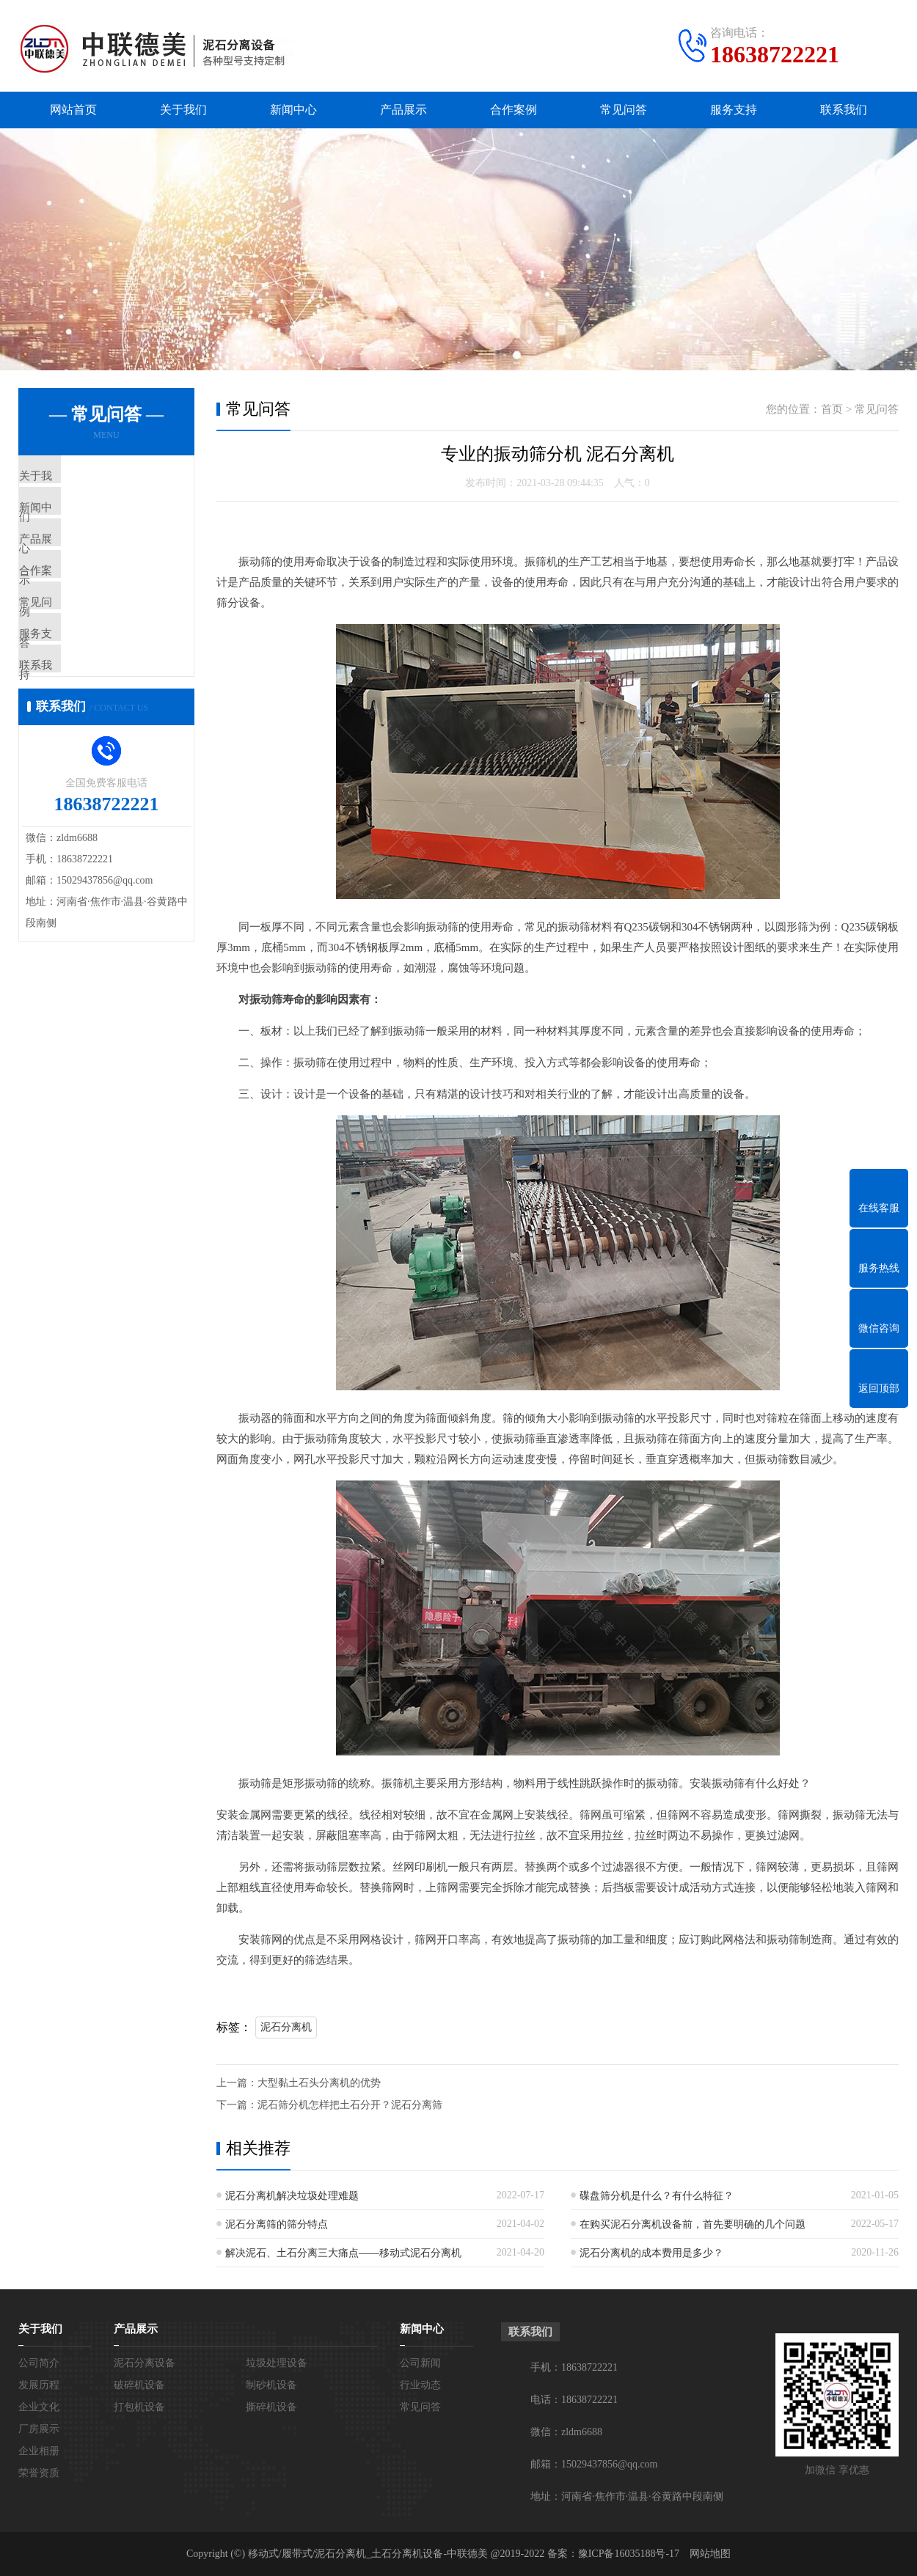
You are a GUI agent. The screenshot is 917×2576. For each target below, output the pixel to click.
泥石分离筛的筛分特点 (276, 2224)
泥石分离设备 (144, 2362)
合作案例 (513, 109)
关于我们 (183, 109)
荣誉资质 (38, 2472)
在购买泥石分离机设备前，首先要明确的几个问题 (692, 2224)
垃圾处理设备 (276, 2362)
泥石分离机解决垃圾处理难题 (292, 2195)
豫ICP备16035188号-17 (628, 2553)
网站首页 (73, 109)
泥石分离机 (286, 2027)
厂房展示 (38, 2428)
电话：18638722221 (574, 2399)
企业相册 (38, 2450)
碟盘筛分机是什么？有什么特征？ (657, 2195)
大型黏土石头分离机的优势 (319, 2082)
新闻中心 (293, 109)
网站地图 (710, 2553)
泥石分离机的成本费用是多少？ (651, 2252)
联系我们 (843, 109)
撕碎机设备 (271, 2406)
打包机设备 (139, 2406)
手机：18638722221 (574, 2367)
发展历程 (38, 2384)
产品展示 (403, 109)
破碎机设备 (139, 2384)
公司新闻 (420, 2362)
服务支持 (733, 109)
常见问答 (623, 109)
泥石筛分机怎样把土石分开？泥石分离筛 (349, 2104)
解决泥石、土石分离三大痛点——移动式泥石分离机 (343, 2252)
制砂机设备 (271, 2384)
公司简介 (38, 2362)
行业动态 (420, 2384)
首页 (832, 409)
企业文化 (38, 2406)
